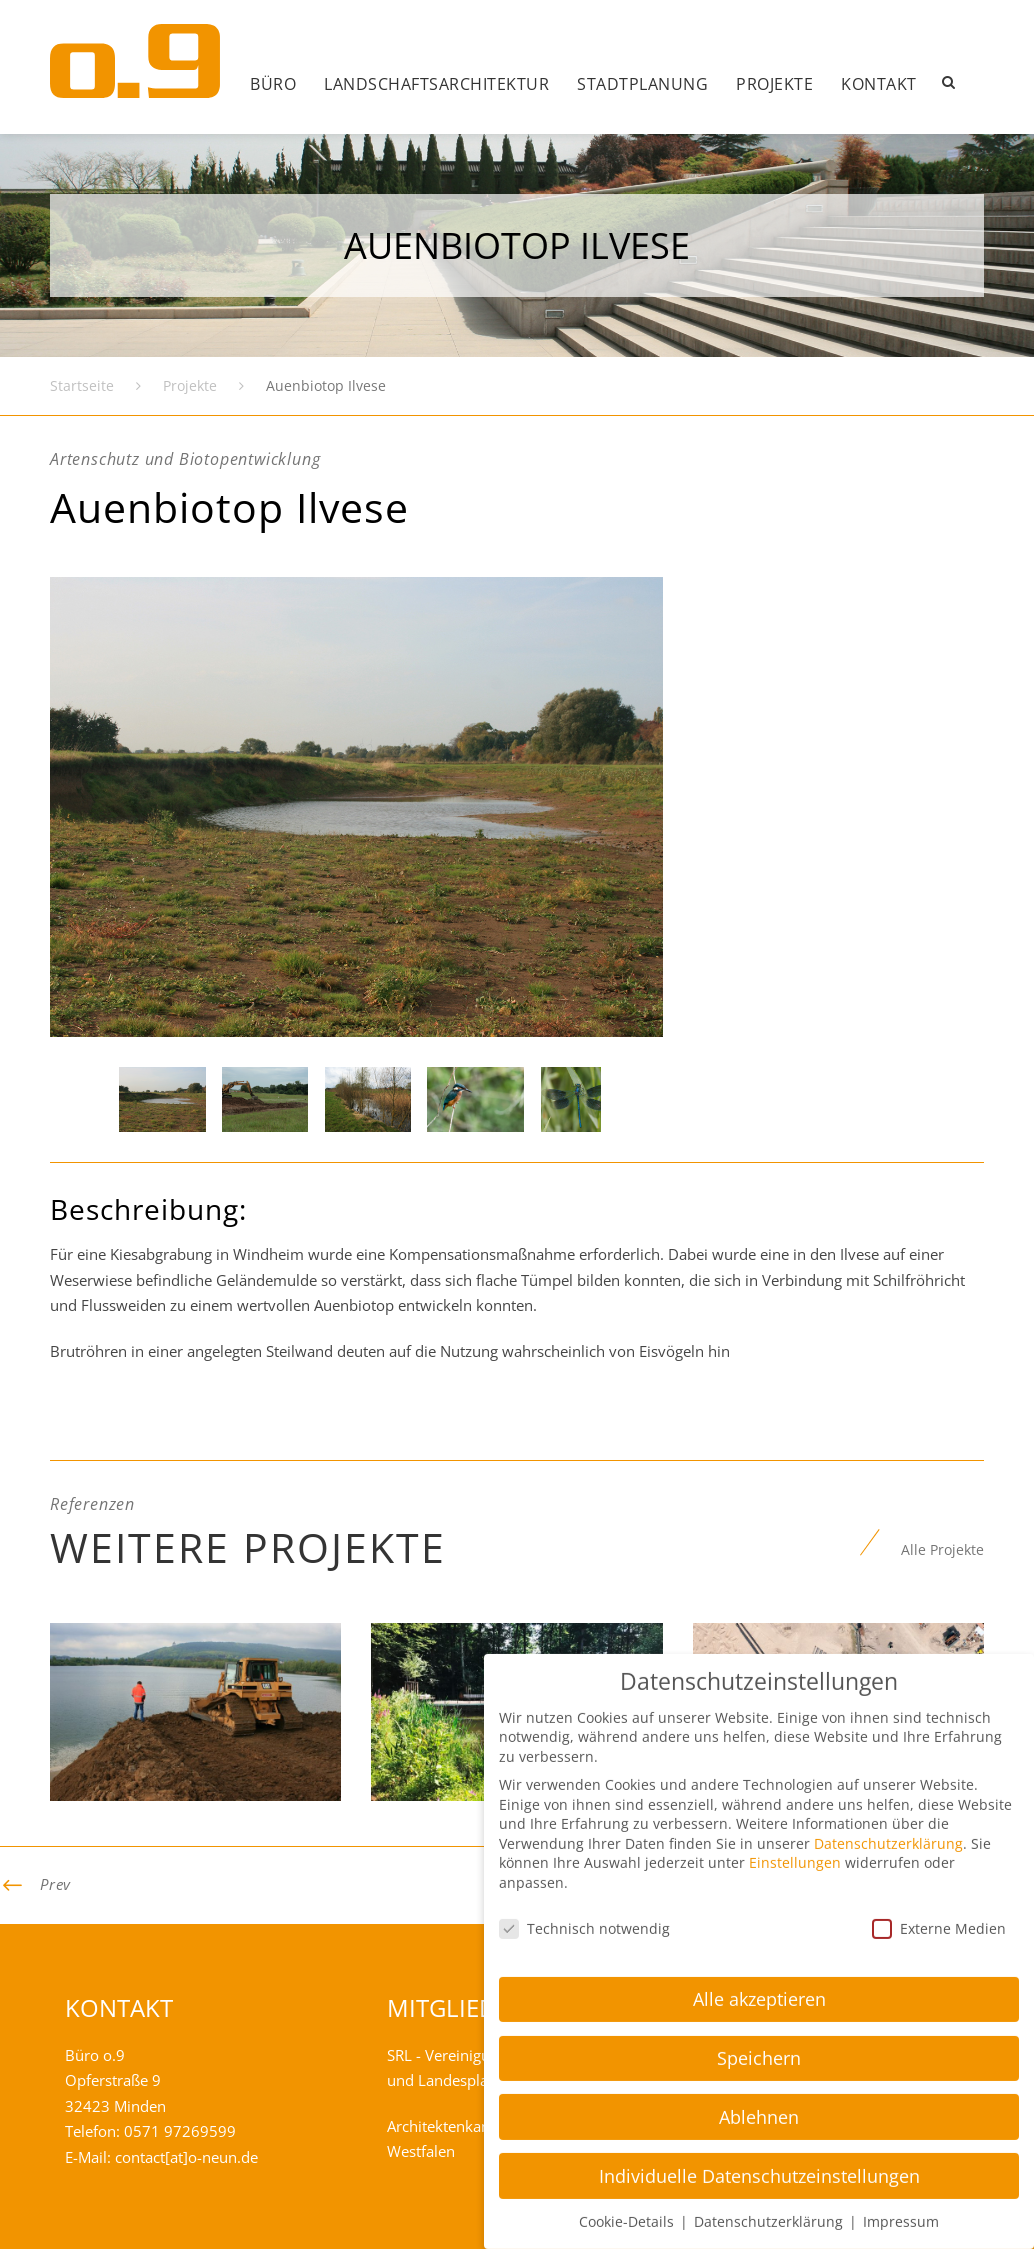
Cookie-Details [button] (628, 2139)
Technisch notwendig (584, 1845)
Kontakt (879, 84)
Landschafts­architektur (436, 84)
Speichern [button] (759, 1975)
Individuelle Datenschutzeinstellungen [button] (759, 2093)
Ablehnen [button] (759, 2034)
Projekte (774, 84)
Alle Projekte (942, 1549)
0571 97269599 (180, 2131)
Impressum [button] (901, 2139)
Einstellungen (795, 1780)
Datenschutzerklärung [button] (770, 2139)
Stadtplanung (642, 84)
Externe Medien (939, 1845)
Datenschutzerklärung (888, 1760)
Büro (273, 84)
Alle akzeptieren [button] (759, 1916)
